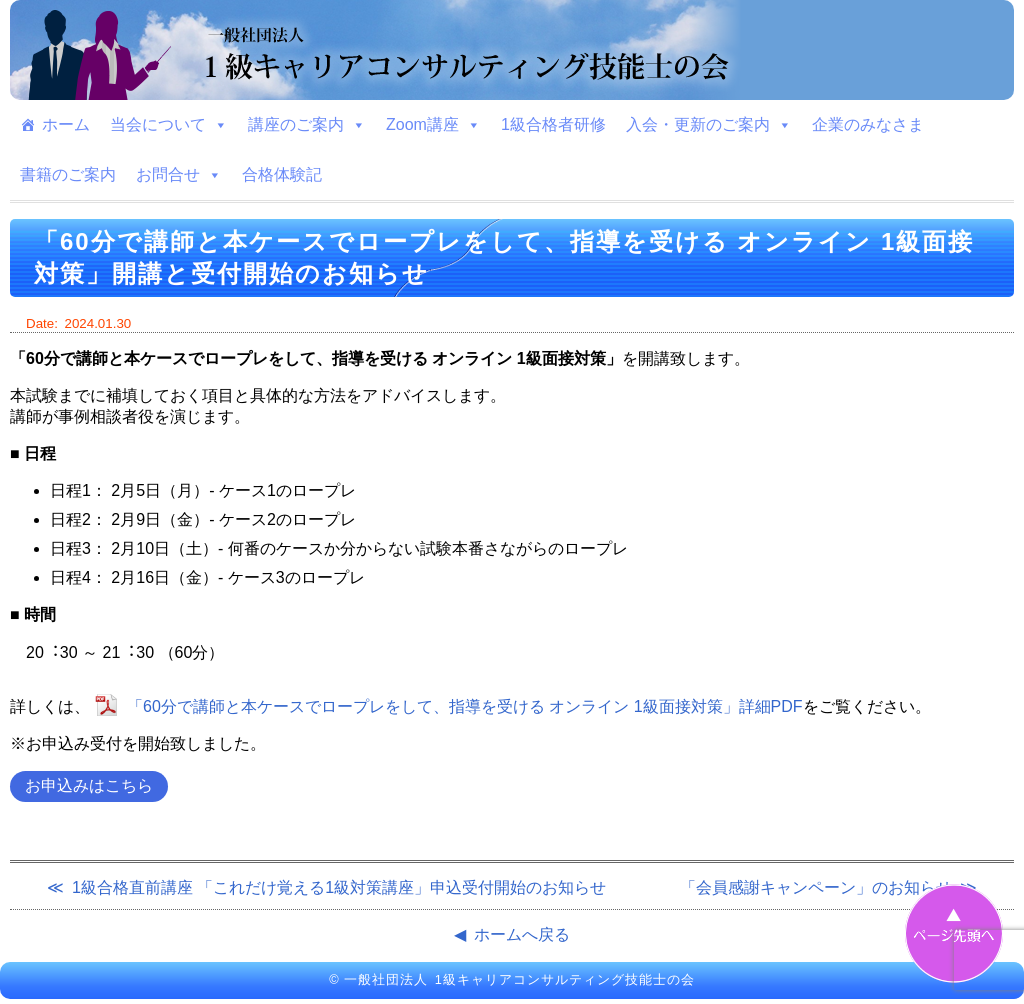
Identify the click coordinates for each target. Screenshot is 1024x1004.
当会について (169, 125)
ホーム (66, 124)
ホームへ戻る (522, 934)
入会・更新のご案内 (709, 125)
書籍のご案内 (68, 174)
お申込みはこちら (89, 785)
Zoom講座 (433, 125)
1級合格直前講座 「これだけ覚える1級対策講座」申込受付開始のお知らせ (339, 887)
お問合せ (179, 175)
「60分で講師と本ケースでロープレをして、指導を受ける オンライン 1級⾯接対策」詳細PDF (465, 706)
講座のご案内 (307, 125)
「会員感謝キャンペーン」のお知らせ (816, 887)
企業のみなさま (868, 124)
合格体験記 (282, 174)
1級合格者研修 (553, 124)
